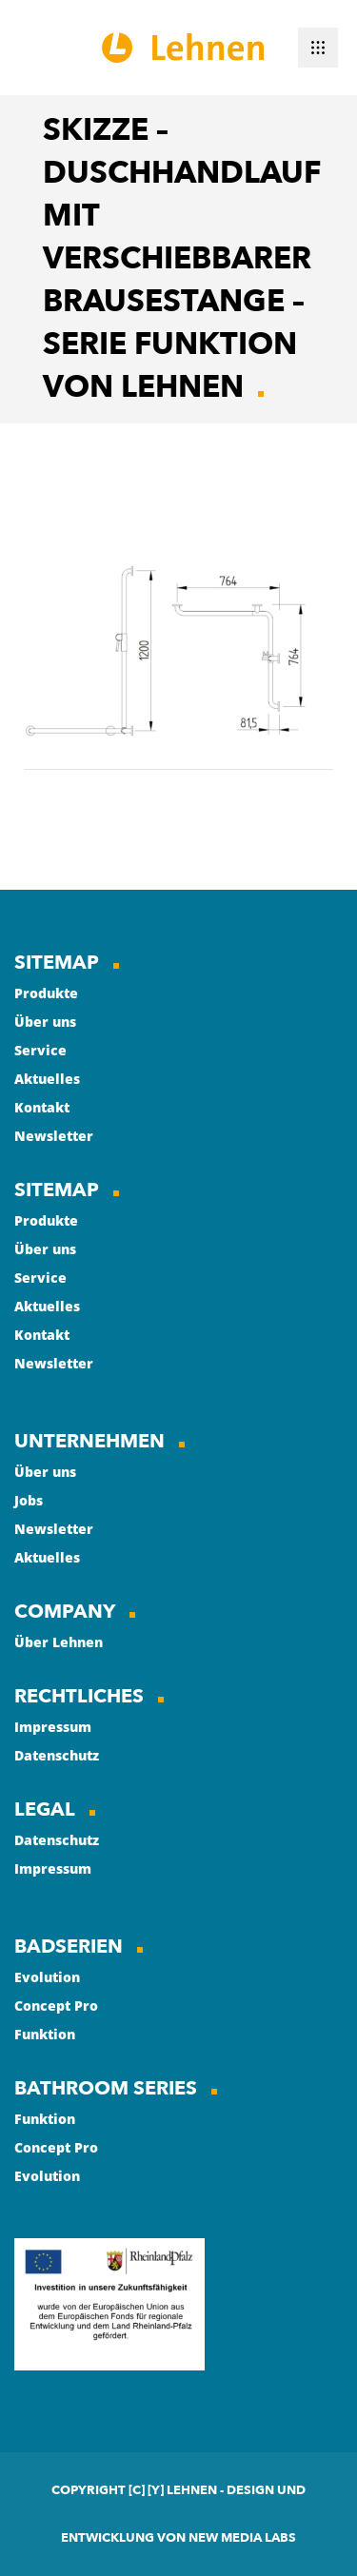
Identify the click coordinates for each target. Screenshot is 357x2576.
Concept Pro (56, 2005)
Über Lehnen (58, 1642)
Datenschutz (56, 1755)
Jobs (28, 1500)
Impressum (52, 1727)
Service (40, 1050)
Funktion (44, 2034)
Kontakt (41, 1107)
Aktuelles (47, 1079)
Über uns (45, 1022)
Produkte (46, 993)
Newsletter (53, 1136)
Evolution (47, 1977)
